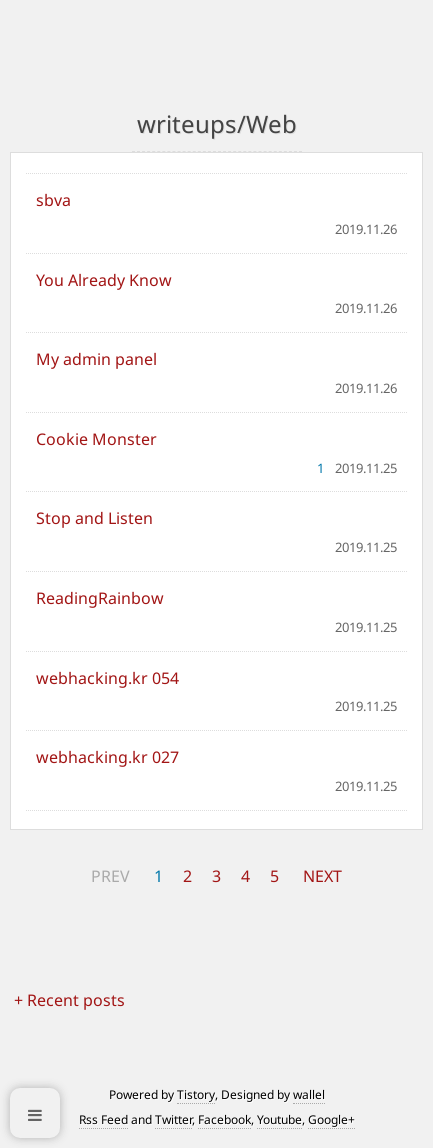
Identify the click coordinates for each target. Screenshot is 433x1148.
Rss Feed (103, 1119)
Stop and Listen (94, 518)
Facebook (224, 1119)
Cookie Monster (96, 439)
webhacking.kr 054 (107, 678)
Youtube (279, 1119)
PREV (110, 876)
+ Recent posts (69, 1000)
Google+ (331, 1119)
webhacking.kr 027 (107, 757)
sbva (53, 200)
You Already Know (104, 280)
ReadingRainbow (100, 598)
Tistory (196, 1094)
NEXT (322, 876)
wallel (309, 1094)
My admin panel (96, 359)
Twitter (173, 1119)
